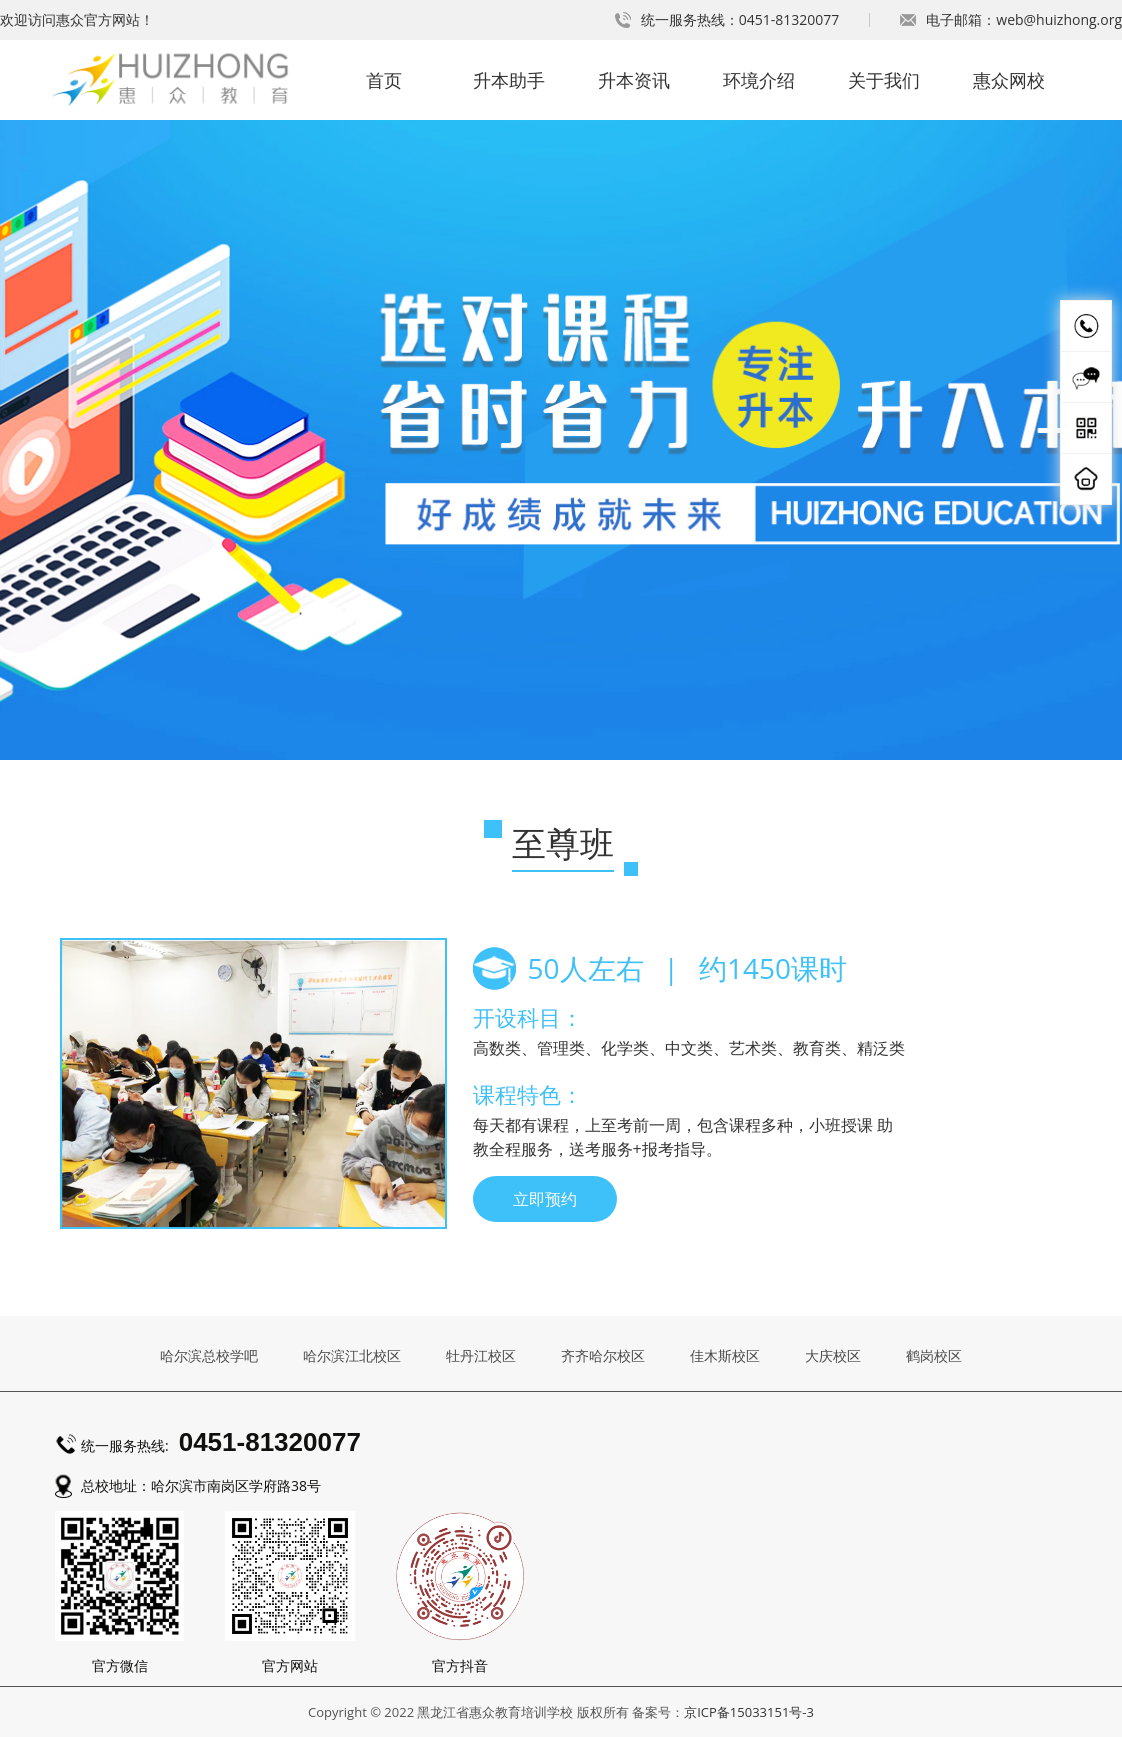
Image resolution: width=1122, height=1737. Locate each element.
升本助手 (509, 80)
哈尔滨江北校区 (352, 1355)
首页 (384, 80)
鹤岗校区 (934, 1355)
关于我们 (884, 80)
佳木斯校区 (725, 1355)
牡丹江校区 (481, 1355)
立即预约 (545, 1199)
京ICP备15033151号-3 (749, 1712)
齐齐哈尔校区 (603, 1355)
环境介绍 (759, 80)
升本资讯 (634, 80)
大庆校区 (833, 1355)
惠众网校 (1009, 80)
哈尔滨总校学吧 (209, 1355)
